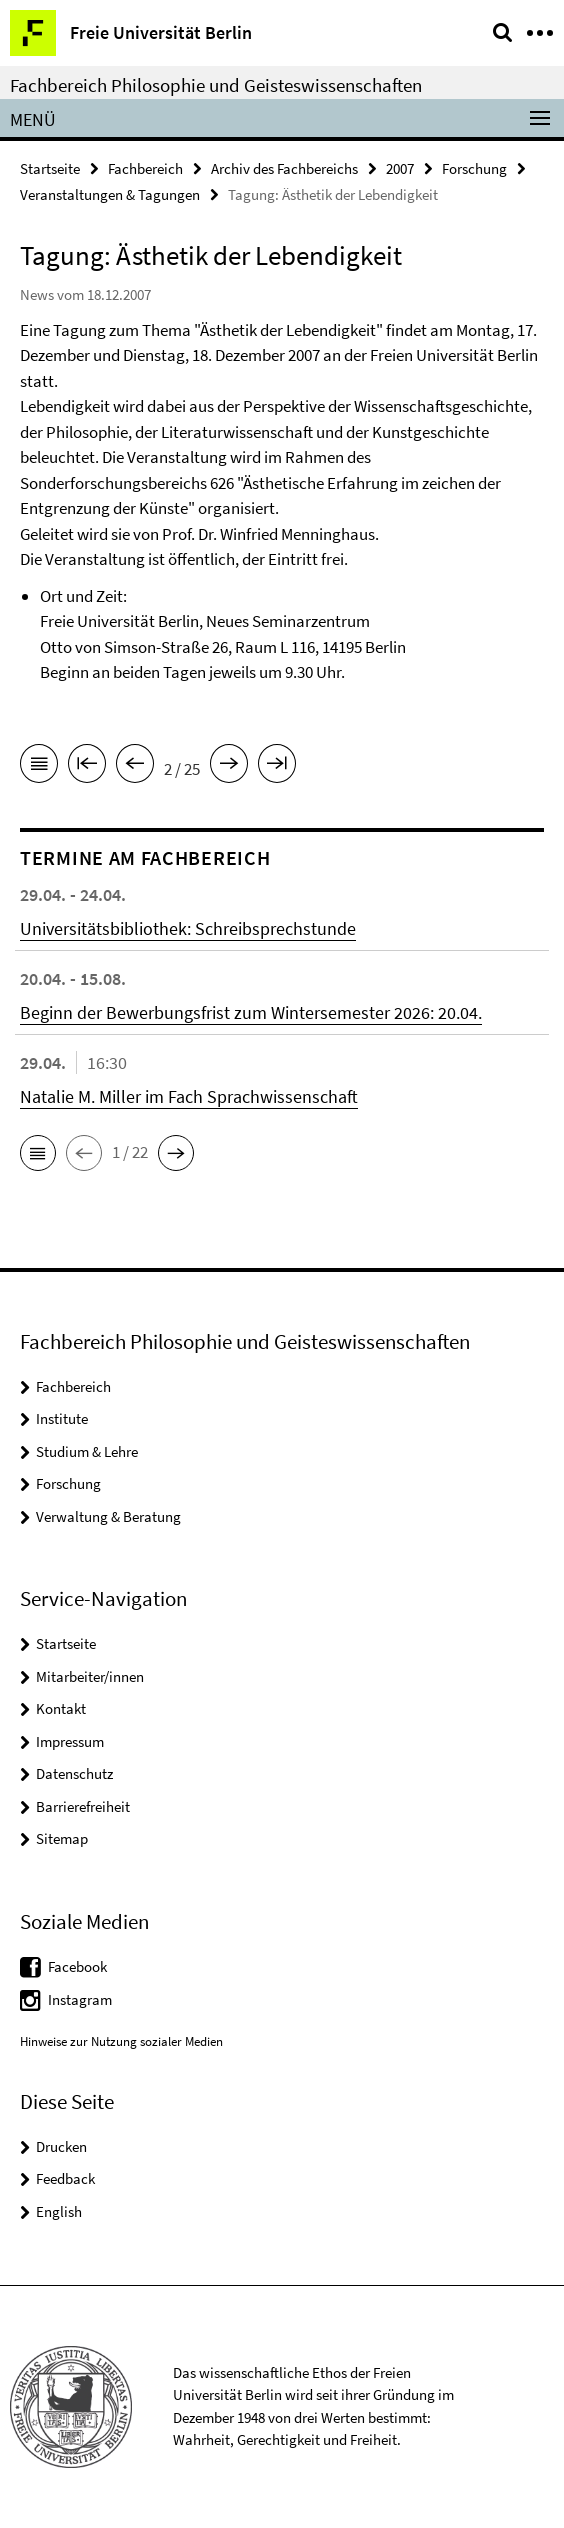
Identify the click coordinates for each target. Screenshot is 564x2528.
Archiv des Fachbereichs (284, 168)
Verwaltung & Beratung (108, 1516)
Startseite (50, 168)
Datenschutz (74, 1773)
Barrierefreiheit (83, 1806)
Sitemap (62, 1838)
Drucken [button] (61, 2146)
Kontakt (61, 1708)
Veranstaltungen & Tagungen (110, 194)
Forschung (474, 168)
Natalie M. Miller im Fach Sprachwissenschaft (189, 1096)
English (59, 2211)
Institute (62, 1418)
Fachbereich (145, 168)
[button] (38, 1153)
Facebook (77, 1966)
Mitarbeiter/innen (90, 1676)
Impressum (70, 1741)
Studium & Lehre (87, 1451)
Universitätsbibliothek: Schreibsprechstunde (188, 928)
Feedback (65, 2178)
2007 (400, 168)
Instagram (80, 1999)
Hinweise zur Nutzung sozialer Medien (121, 2041)
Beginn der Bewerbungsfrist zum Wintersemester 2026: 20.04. (251, 1012)
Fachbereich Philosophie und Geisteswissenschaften (216, 85)
